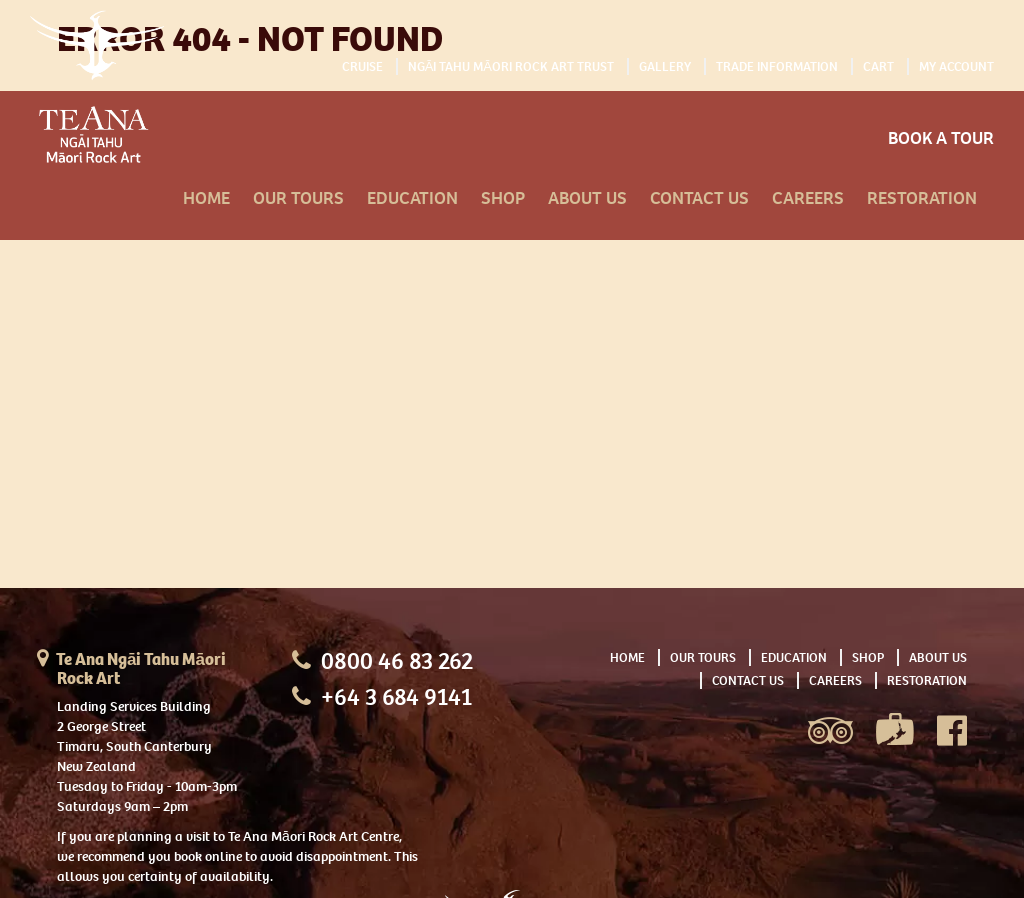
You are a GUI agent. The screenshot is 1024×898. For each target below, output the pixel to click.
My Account (956, 66)
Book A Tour (941, 138)
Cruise (362, 66)
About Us (587, 198)
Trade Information (777, 66)
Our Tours (298, 198)
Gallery (665, 66)
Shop (503, 198)
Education (412, 198)
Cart (878, 66)
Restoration (922, 198)
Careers (808, 198)
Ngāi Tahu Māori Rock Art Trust (511, 66)
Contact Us (699, 198)
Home (206, 198)
